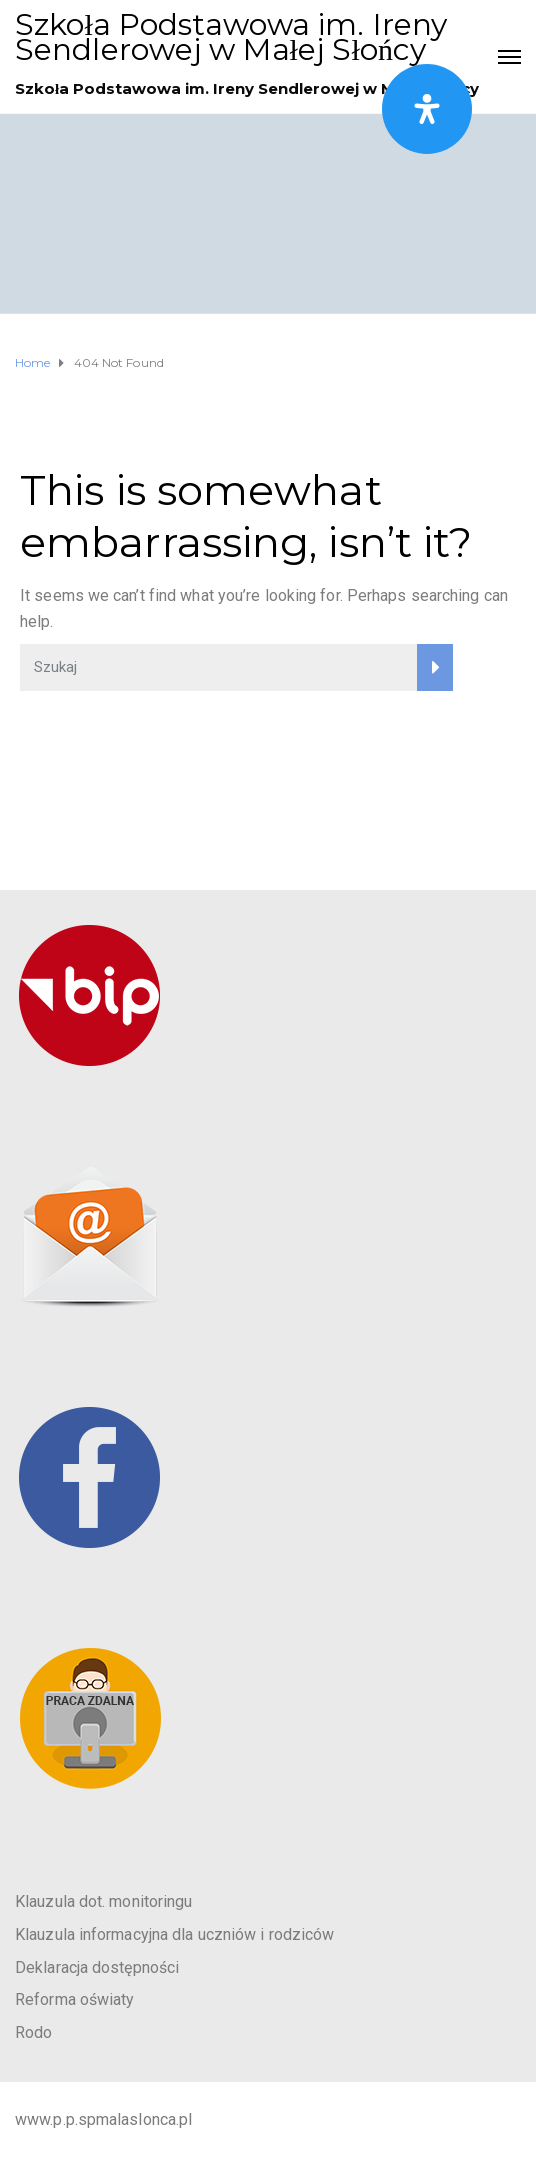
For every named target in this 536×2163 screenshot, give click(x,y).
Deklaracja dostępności (97, 1967)
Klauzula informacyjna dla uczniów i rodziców (174, 1934)
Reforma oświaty (75, 1999)
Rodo (33, 2032)
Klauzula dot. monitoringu (104, 1901)
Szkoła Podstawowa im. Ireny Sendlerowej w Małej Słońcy (231, 37)
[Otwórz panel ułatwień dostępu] (427, 109)
